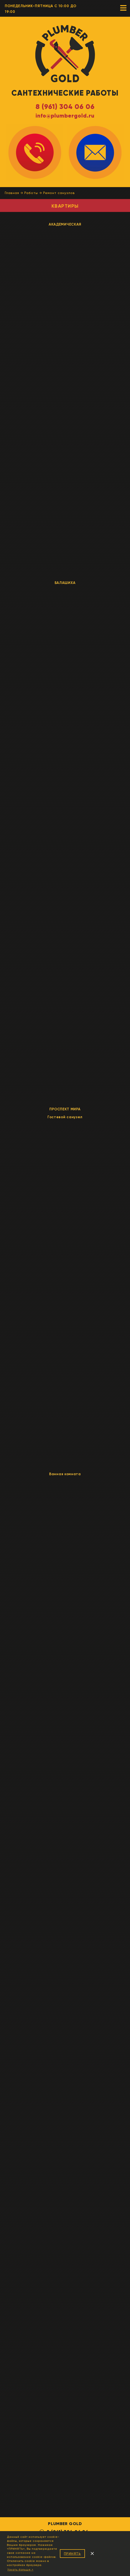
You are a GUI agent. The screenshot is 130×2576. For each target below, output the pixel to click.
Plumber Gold (65, 2523)
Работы (31, 193)
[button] (123, 7)
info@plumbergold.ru (65, 115)
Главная (12, 193)
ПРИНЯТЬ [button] (72, 2553)
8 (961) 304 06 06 (65, 106)
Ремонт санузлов (59, 193)
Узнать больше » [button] (20, 2569)
